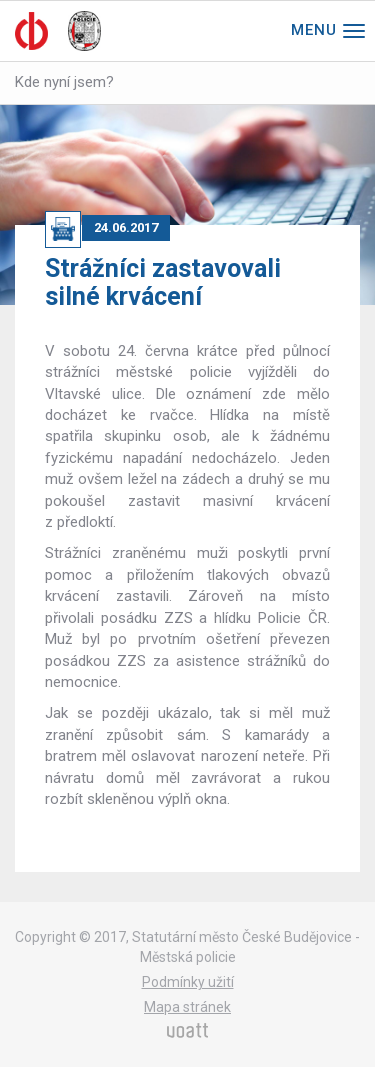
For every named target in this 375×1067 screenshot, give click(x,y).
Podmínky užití (188, 982)
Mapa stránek (187, 1007)
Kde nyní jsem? (64, 82)
